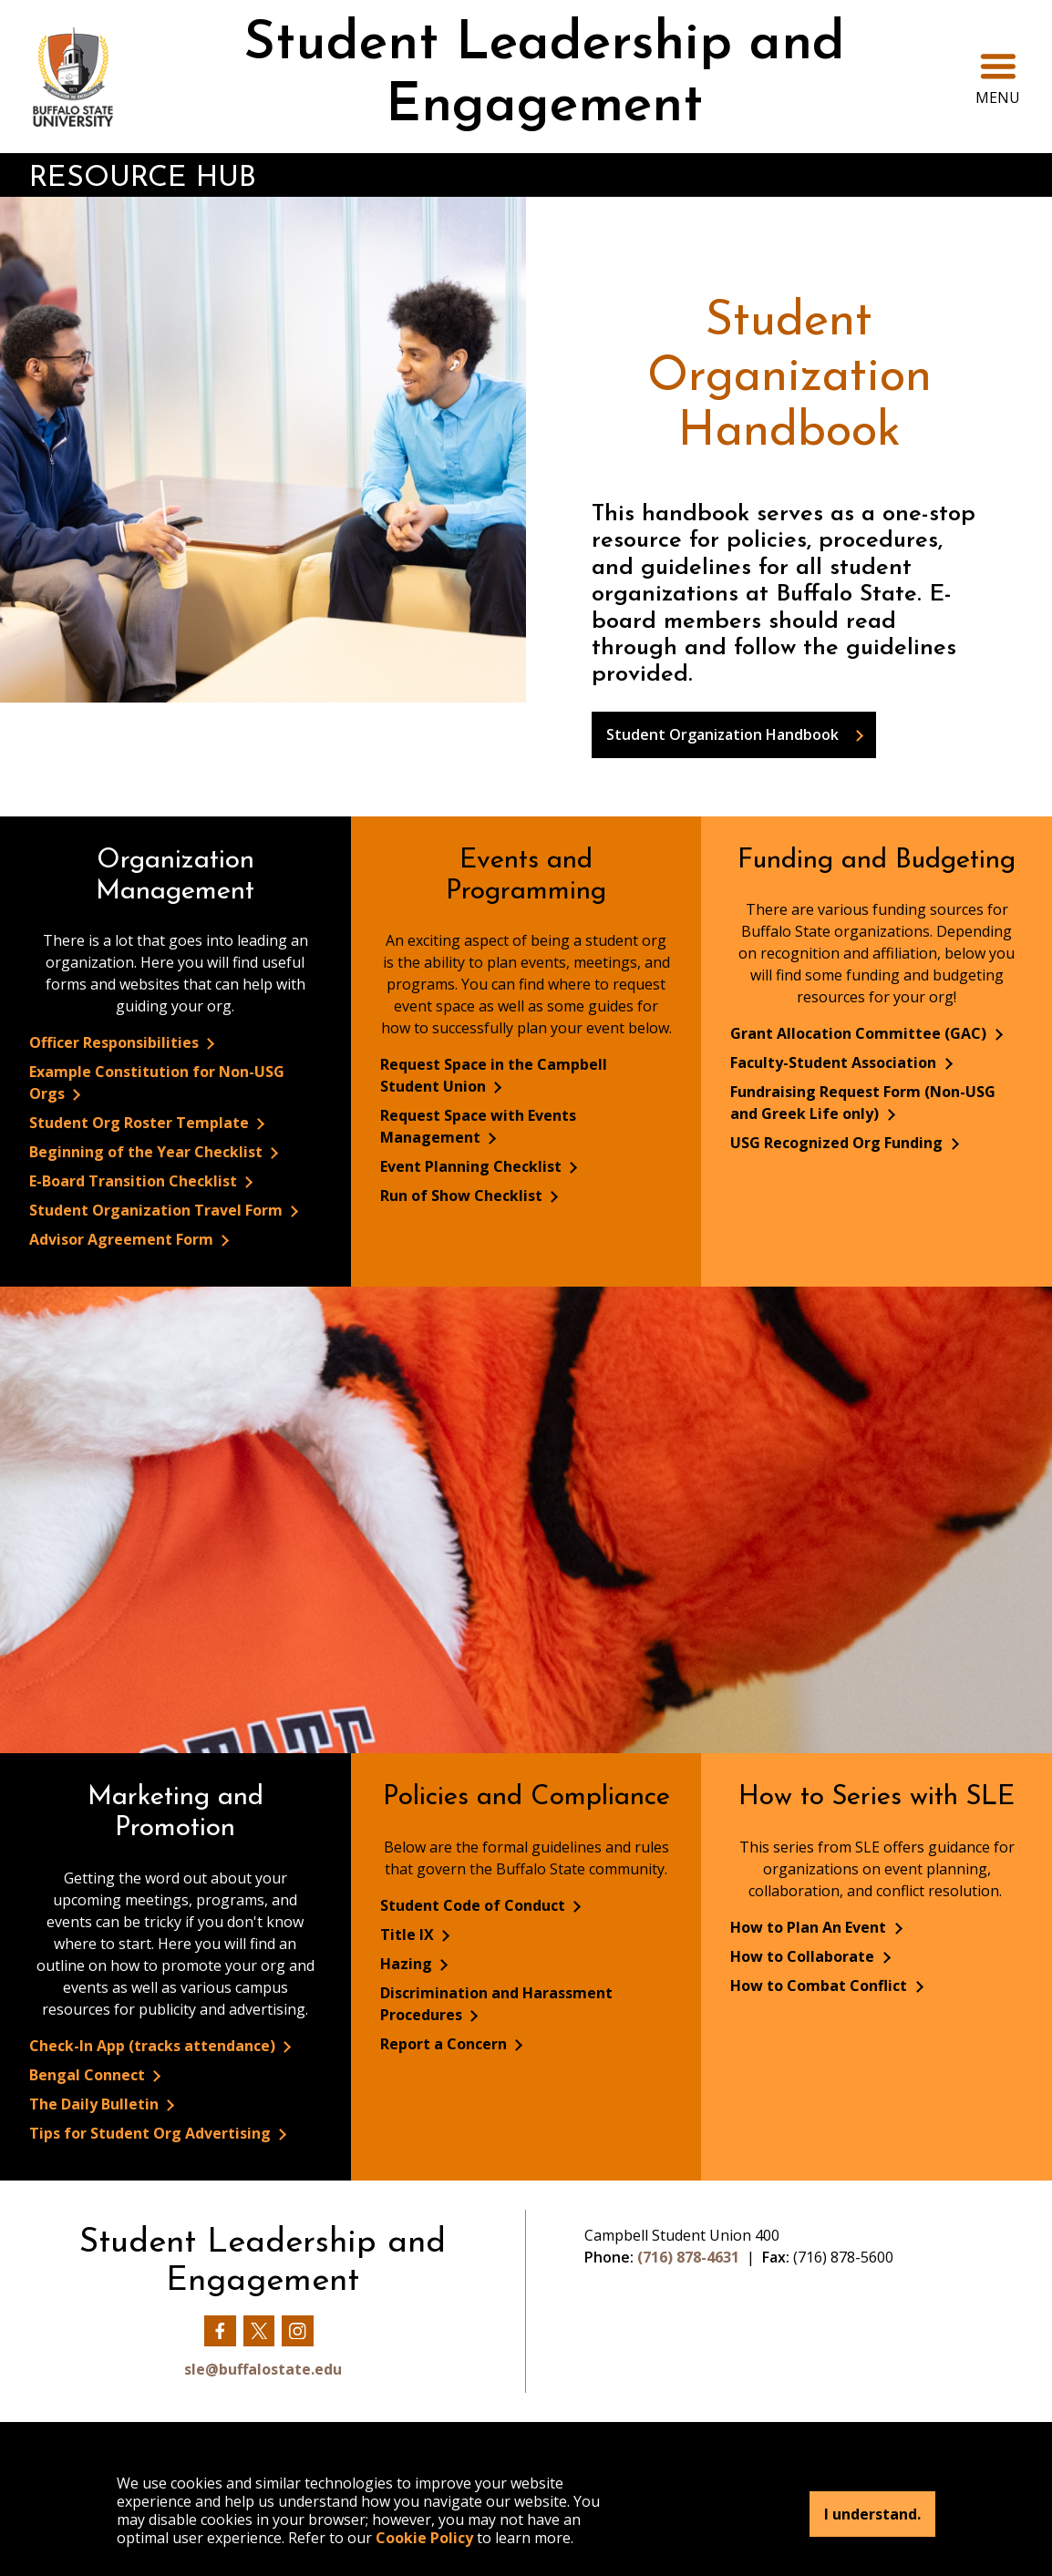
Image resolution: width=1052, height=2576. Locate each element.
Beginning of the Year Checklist (147, 1152)
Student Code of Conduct (474, 1905)
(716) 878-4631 (688, 2257)
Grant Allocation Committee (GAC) (860, 1033)
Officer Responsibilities (115, 1042)
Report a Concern (445, 2044)
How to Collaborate (804, 1956)
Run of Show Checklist (463, 1195)
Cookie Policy (424, 2538)
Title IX (409, 1934)
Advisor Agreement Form (123, 1239)
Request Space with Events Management (478, 1126)
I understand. (872, 2514)
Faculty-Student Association (835, 1062)
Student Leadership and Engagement (544, 76)
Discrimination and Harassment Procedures (496, 2004)
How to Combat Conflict (820, 1986)
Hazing (408, 1964)
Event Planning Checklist (472, 1166)
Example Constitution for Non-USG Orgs (156, 1082)
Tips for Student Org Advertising (151, 2133)
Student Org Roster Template (141, 1123)
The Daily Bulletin (95, 2104)
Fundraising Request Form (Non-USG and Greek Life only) (862, 1103)
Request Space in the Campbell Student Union (493, 1075)
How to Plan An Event (810, 1927)
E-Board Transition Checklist (135, 1181)
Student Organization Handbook (722, 734)
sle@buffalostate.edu (263, 2369)
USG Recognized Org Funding (838, 1143)
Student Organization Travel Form (157, 1210)
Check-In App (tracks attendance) (154, 2046)
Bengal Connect (89, 2075)
